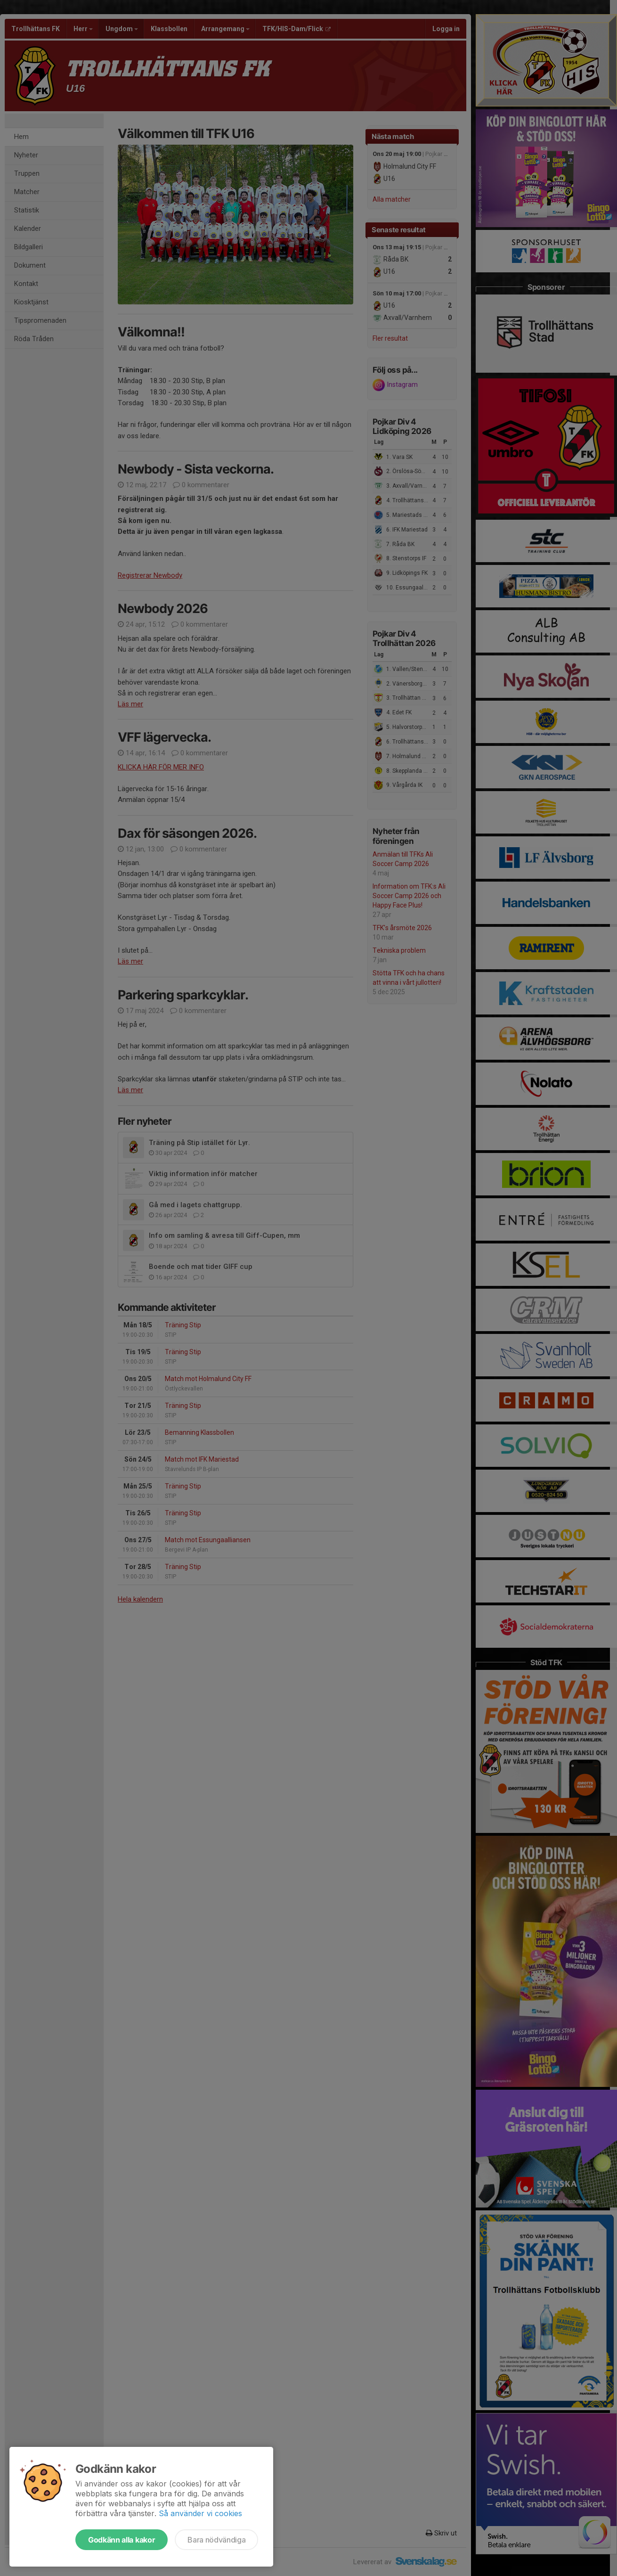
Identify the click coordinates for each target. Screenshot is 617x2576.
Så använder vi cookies (200, 2513)
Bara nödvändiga (216, 2539)
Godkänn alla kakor (121, 2539)
